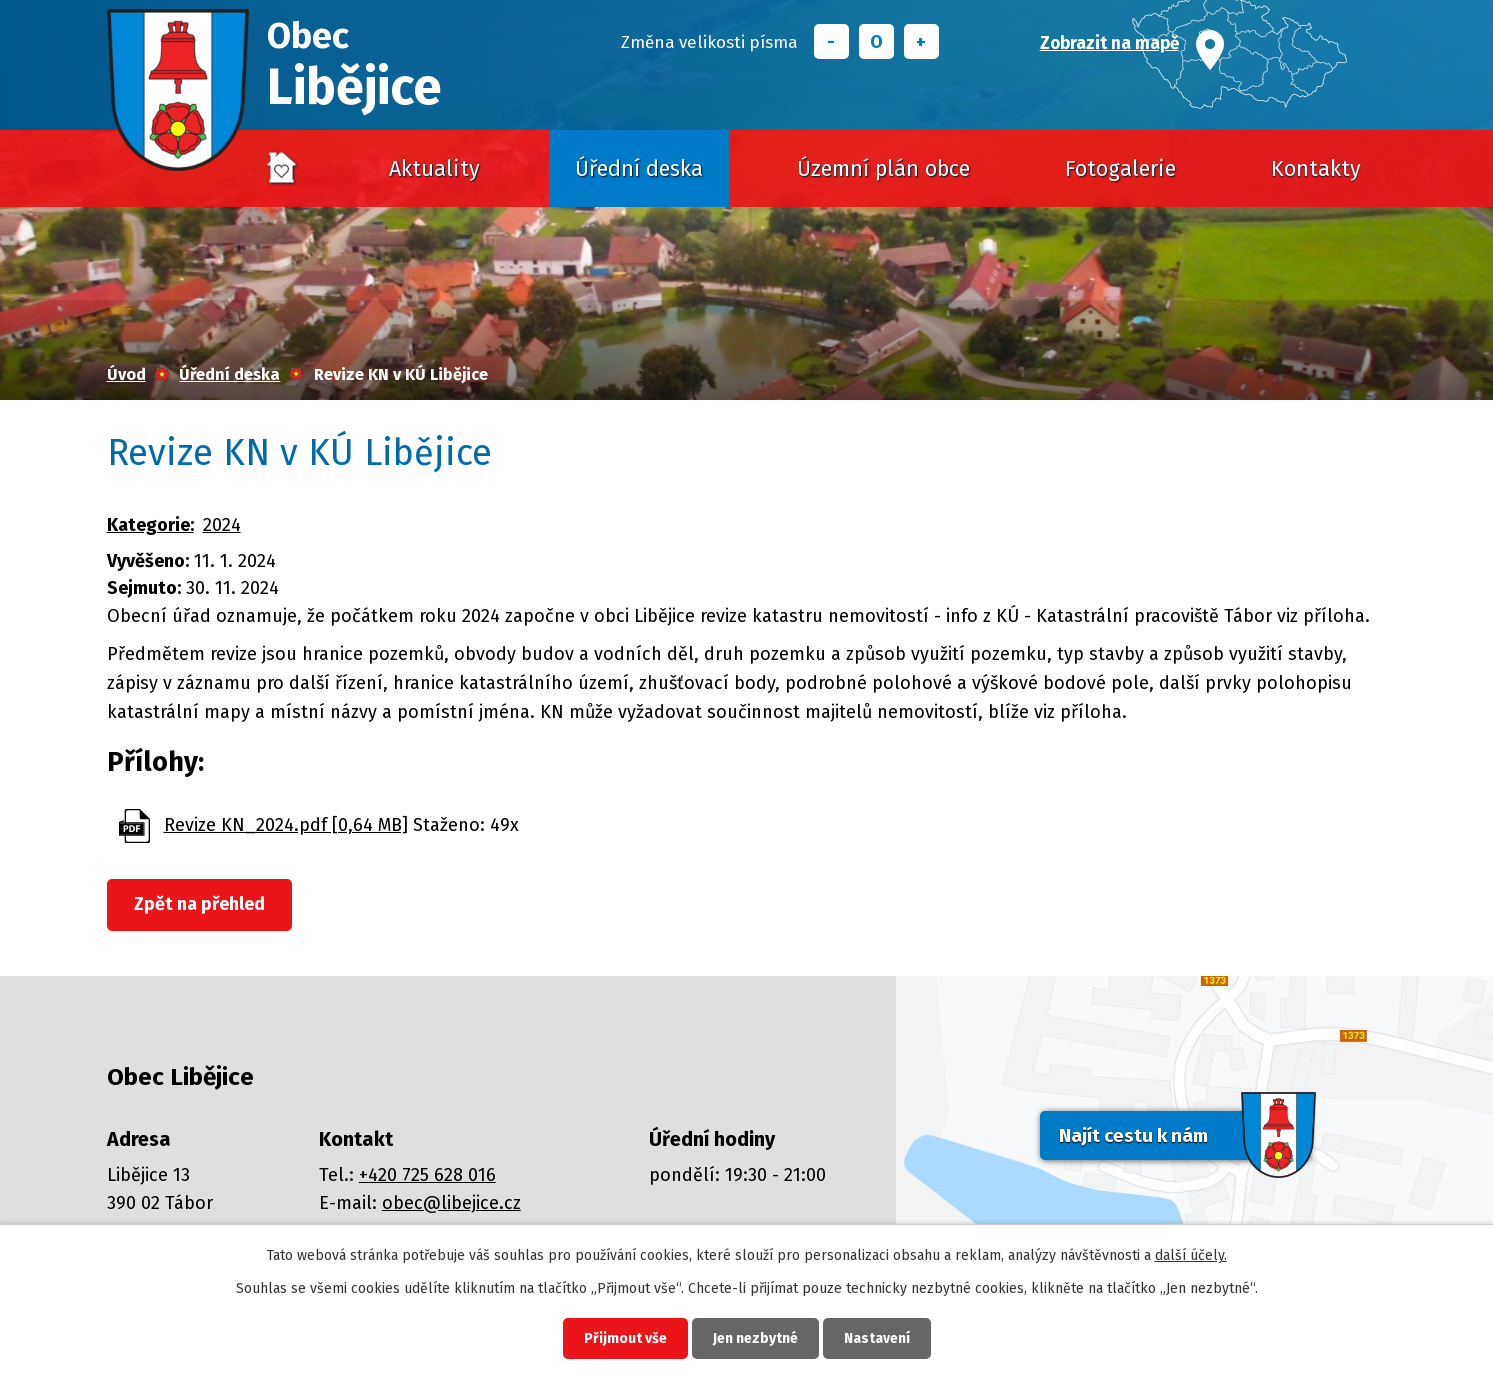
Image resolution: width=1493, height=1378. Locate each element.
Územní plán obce (883, 169)
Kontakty (1316, 169)
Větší (921, 41)
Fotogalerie (1120, 169)
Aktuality (434, 169)
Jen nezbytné (755, 1338)
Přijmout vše (625, 1338)
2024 (222, 525)
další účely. (1191, 1255)
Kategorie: (150, 525)
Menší (831, 41)
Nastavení (877, 1338)
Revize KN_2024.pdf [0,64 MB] (286, 825)
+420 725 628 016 (427, 1175)
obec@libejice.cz (451, 1203)
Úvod (283, 169)
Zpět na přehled (199, 904)
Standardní (876, 41)
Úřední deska (639, 169)
